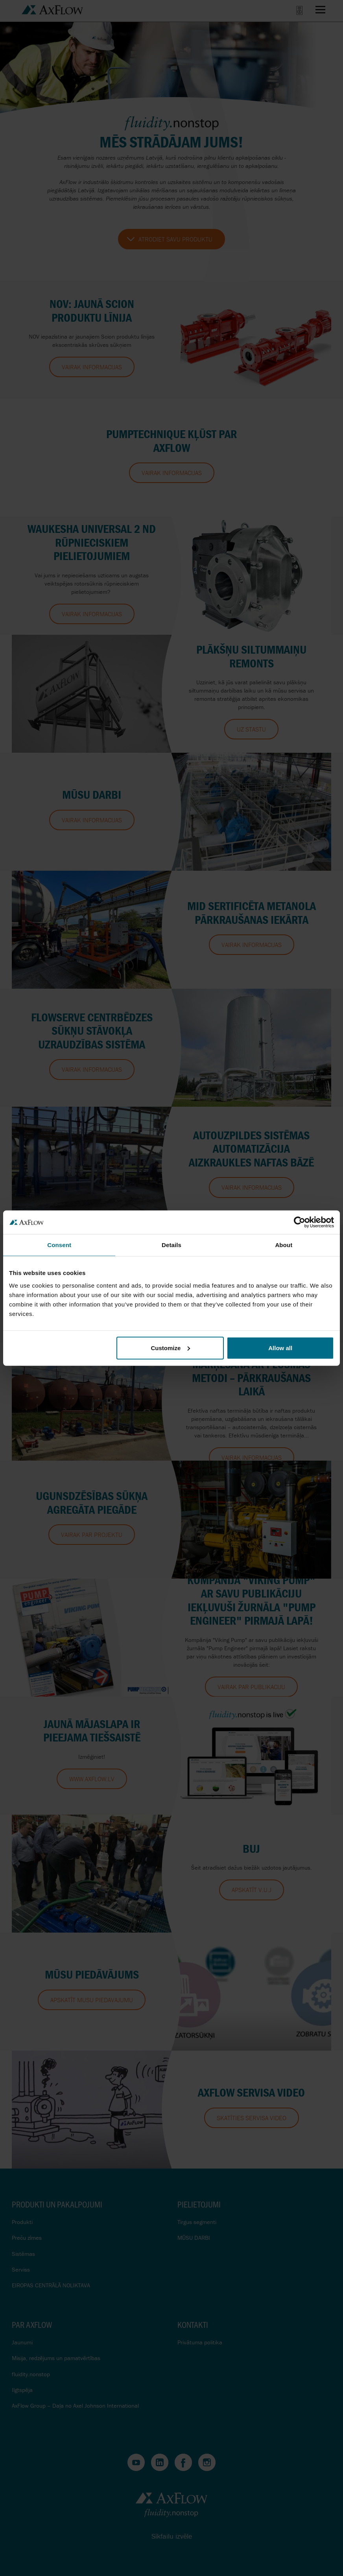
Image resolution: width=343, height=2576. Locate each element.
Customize (170, 1347)
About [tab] (283, 1245)
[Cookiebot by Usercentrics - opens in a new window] (299, 1222)
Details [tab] (171, 1245)
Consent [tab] (59, 1245)
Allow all (280, 1347)
